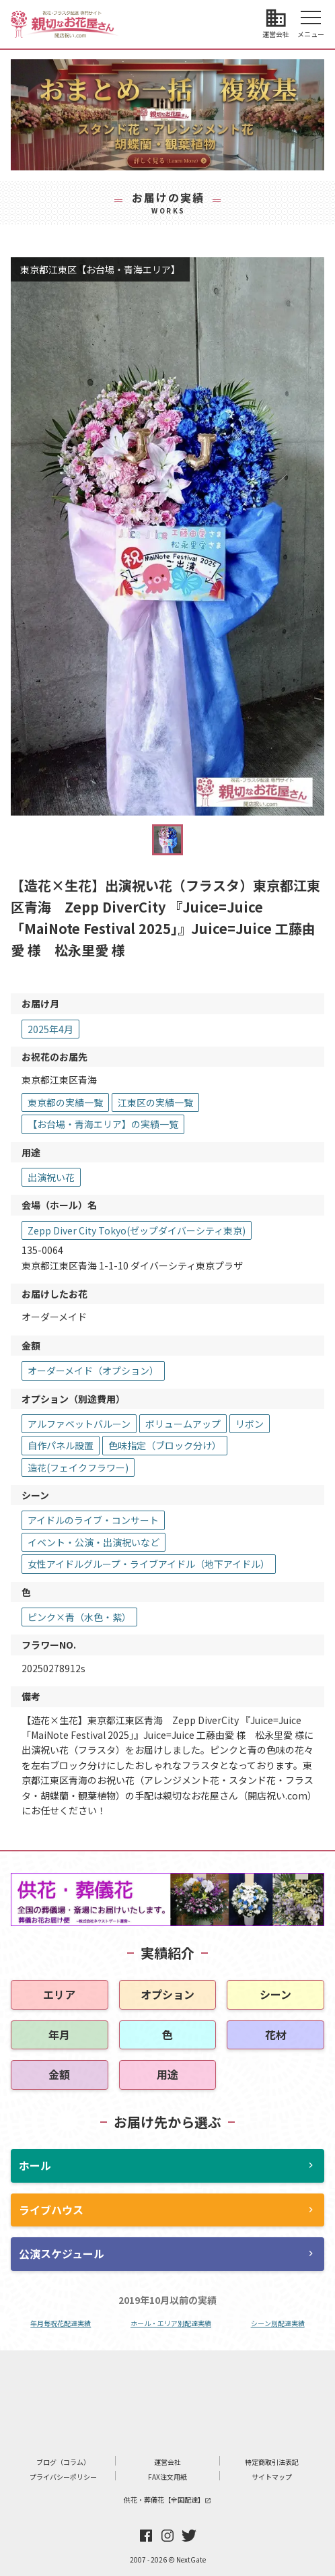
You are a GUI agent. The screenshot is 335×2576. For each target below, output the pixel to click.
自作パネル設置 (61, 1445)
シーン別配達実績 (278, 2323)
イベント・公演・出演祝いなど (93, 1542)
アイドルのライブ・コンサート (93, 1520)
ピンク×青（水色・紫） (79, 1617)
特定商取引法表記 (272, 2462)
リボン (249, 1423)
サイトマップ (272, 2477)
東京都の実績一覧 (65, 1102)
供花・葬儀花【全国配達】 (167, 2500)
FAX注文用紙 (167, 2477)
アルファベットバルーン (79, 1423)
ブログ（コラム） (63, 2462)
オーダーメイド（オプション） (93, 1370)
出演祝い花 (51, 1177)
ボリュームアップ (183, 1423)
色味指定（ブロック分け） (164, 1445)
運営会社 (167, 2462)
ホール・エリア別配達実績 (171, 2323)
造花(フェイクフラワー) (78, 1467)
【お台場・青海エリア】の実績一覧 (103, 1124)
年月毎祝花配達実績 (60, 2323)
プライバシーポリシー (63, 2477)
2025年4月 (50, 1029)
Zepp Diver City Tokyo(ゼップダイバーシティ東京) (137, 1230)
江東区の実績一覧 (155, 1102)
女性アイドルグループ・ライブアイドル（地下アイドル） (149, 1564)
